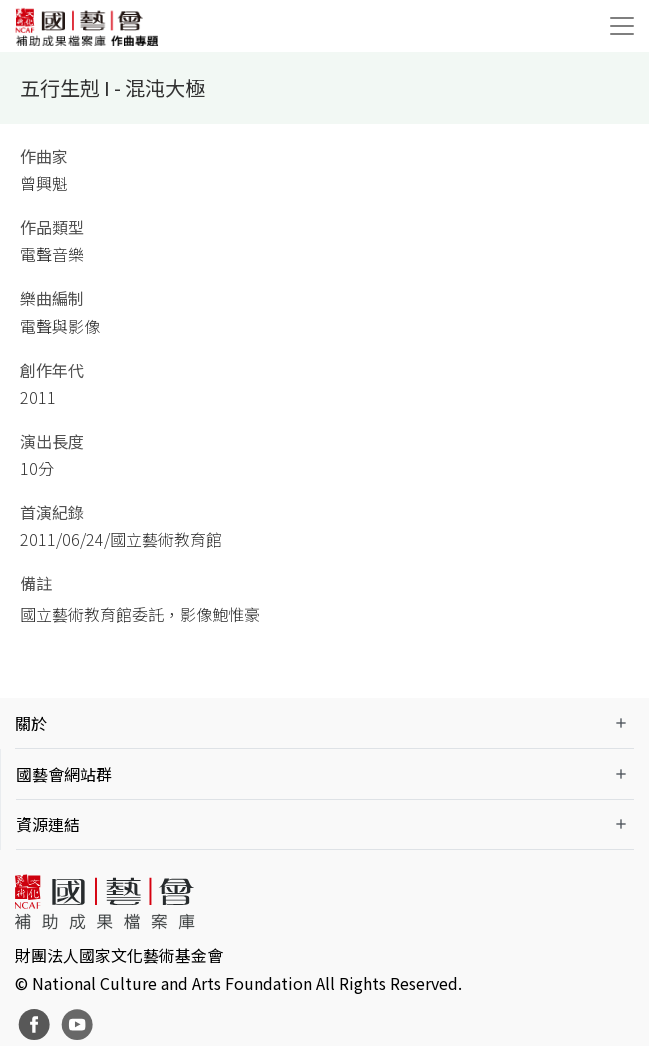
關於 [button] (31, 723)
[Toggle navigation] (622, 26)
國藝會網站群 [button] (64, 774)
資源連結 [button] (48, 824)
